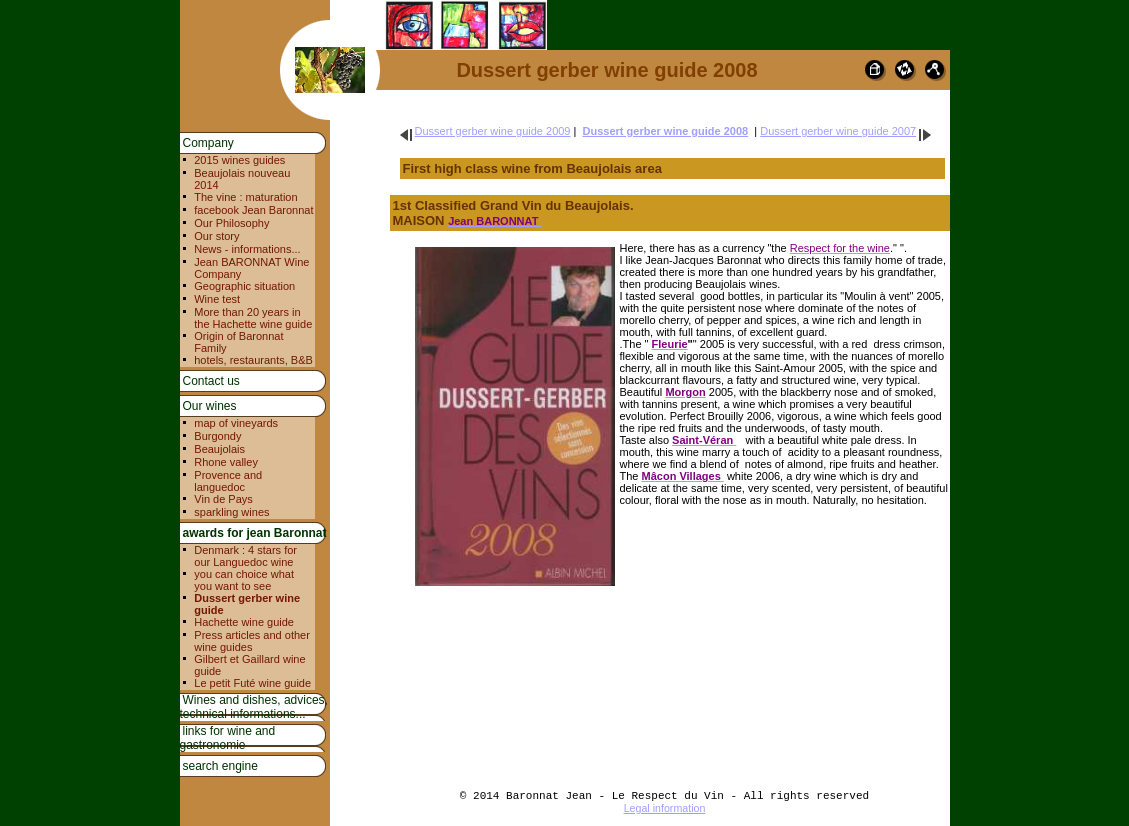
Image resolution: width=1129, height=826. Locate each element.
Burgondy (217, 436)
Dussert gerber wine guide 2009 (493, 131)
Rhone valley (226, 462)
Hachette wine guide (244, 622)
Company (208, 143)
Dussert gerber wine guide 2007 (838, 131)
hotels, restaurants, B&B (253, 360)
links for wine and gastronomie (228, 738)
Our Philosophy (231, 223)
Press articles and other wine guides (252, 641)
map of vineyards (236, 423)
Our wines (210, 406)
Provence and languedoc (228, 481)
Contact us (211, 381)
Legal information (665, 808)
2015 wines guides (239, 160)
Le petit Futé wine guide (252, 683)
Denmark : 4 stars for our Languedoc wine (245, 556)
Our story (216, 236)
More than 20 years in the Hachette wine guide (253, 318)
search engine (220, 766)
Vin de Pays (223, 499)
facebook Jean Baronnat (253, 210)
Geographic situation (244, 286)
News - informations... (247, 249)
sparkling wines (231, 512)
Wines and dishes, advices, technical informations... (254, 707)
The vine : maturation (245, 197)
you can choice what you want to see (244, 580)
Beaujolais (219, 449)
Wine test (217, 299)
